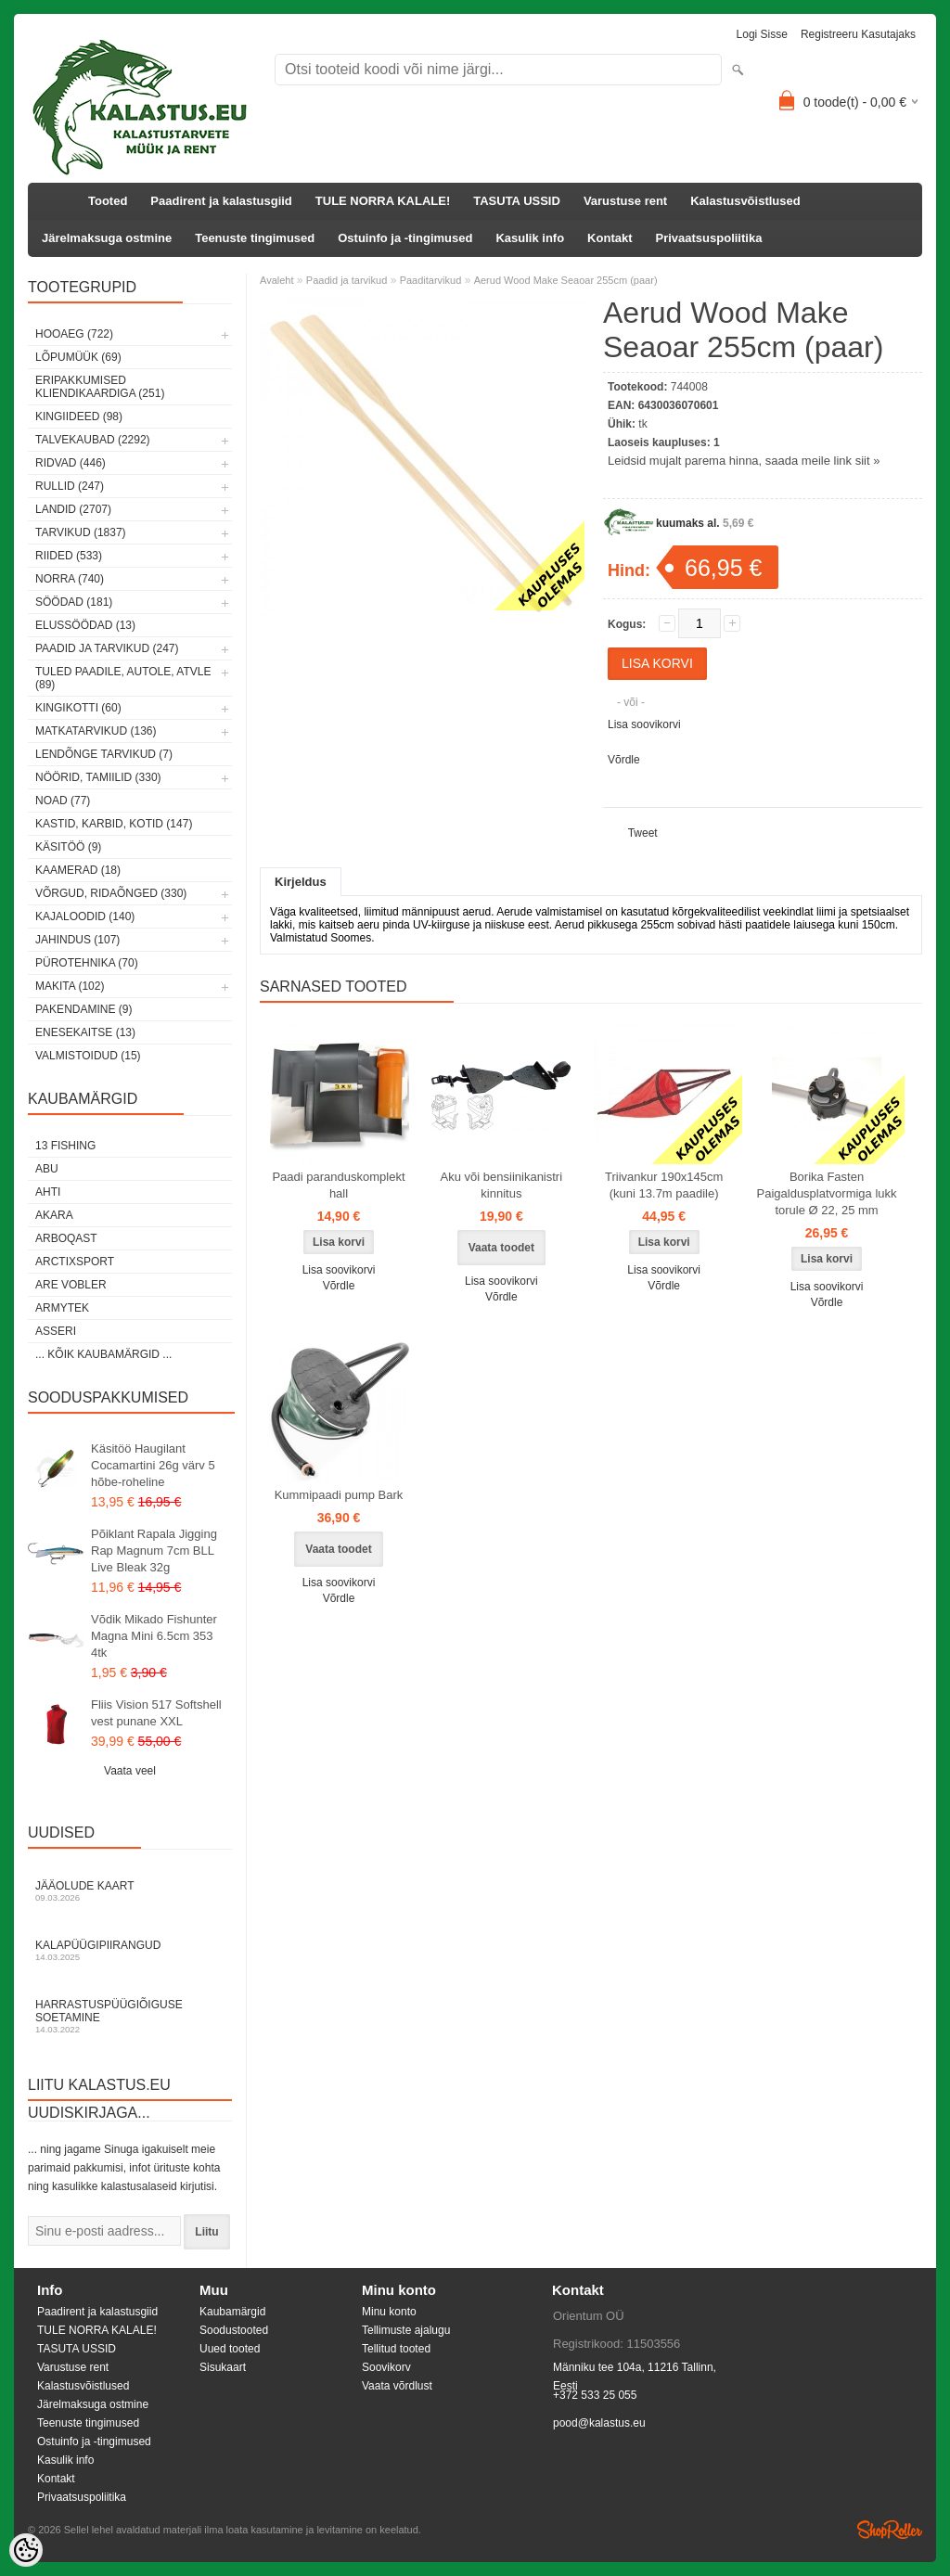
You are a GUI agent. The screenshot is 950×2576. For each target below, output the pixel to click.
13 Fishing (65, 1145)
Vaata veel (130, 1770)
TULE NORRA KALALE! (382, 201)
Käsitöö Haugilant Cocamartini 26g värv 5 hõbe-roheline (153, 1465)
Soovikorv (386, 2367)
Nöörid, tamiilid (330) (98, 777)
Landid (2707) (73, 509)
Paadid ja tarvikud (346, 280)
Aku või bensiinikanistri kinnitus (502, 1185)
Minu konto (389, 2311)
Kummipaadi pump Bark (339, 1495)
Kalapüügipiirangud (130, 1950)
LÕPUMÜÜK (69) (78, 357)
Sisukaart (222, 2367)
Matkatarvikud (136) (95, 730)
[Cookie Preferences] (26, 2550)
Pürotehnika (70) (86, 962)
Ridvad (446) (70, 462)
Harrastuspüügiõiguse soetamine (130, 2016)
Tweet (643, 833)
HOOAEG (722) (74, 333)
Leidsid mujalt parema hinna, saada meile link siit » (743, 461)
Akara (54, 1215)
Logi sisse (762, 34)
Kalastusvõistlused (745, 201)
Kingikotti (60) (78, 707)
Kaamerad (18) (78, 870)
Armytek (62, 1307)
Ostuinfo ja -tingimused (405, 238)
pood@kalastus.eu (599, 2422)
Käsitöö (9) (68, 846)
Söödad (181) (73, 602)
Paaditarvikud (431, 280)
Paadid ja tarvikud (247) (107, 648)
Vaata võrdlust (397, 2385)
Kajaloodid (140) (85, 916)
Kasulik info (529, 238)
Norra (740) (69, 578)
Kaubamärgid (232, 2311)
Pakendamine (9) (83, 1009)
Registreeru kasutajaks (858, 34)
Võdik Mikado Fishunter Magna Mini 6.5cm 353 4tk (154, 1636)
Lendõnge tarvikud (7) (104, 754)
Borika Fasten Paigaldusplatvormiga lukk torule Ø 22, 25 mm (827, 1193)
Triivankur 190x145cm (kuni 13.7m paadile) (664, 1185)
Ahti (47, 1191)
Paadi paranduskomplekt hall (338, 1185)
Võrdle (624, 759)
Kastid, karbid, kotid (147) (113, 823)
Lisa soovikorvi (644, 724)
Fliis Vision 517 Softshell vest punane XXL (156, 1713)
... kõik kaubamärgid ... (103, 1354)
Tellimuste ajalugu (406, 2330)
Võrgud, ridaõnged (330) (110, 893)
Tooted (107, 201)
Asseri (55, 1331)
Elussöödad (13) (85, 625)
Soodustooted (233, 2330)
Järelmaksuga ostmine (107, 238)
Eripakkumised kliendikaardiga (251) (99, 387)
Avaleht (277, 280)
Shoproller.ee (889, 2529)
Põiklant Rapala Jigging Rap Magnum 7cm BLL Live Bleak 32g (154, 1550)
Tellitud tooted (396, 2348)
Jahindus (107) (77, 939)
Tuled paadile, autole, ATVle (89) (123, 678)
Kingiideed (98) (78, 416)
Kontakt (609, 238)
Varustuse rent (625, 201)
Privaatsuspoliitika (709, 238)
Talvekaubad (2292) (92, 439)
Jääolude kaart (130, 1891)
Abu (46, 1168)
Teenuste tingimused (255, 238)
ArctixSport (74, 1261)
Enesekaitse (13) (85, 1032)
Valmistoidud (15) (88, 1055)
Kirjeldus (301, 882)
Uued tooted (229, 2348)
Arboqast (66, 1238)
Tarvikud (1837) (80, 532)
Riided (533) (68, 555)
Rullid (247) (69, 486)
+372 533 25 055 (594, 2395)
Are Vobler (71, 1284)
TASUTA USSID (516, 201)
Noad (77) (62, 800)
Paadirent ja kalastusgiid (220, 201)
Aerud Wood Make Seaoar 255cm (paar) (566, 280)
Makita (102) (69, 986)
